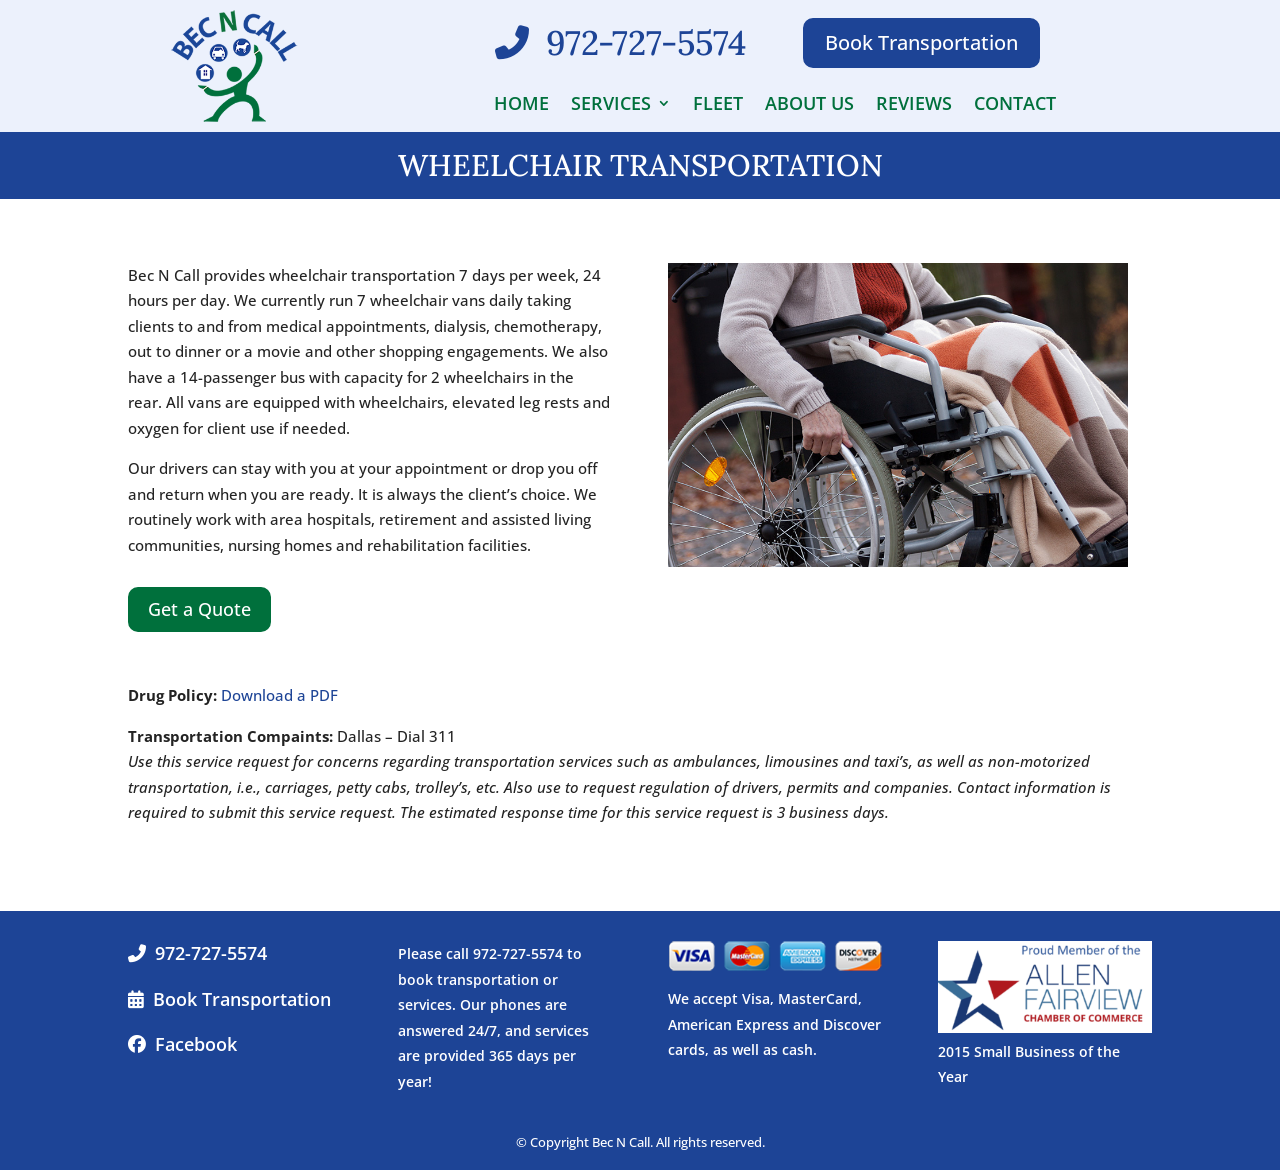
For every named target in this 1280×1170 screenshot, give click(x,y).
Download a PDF (279, 695)
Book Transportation (921, 42)
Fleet (718, 105)
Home (521, 105)
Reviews (914, 105)
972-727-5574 (211, 953)
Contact (1015, 105)
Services (611, 105)
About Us (809, 105)
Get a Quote (199, 609)
